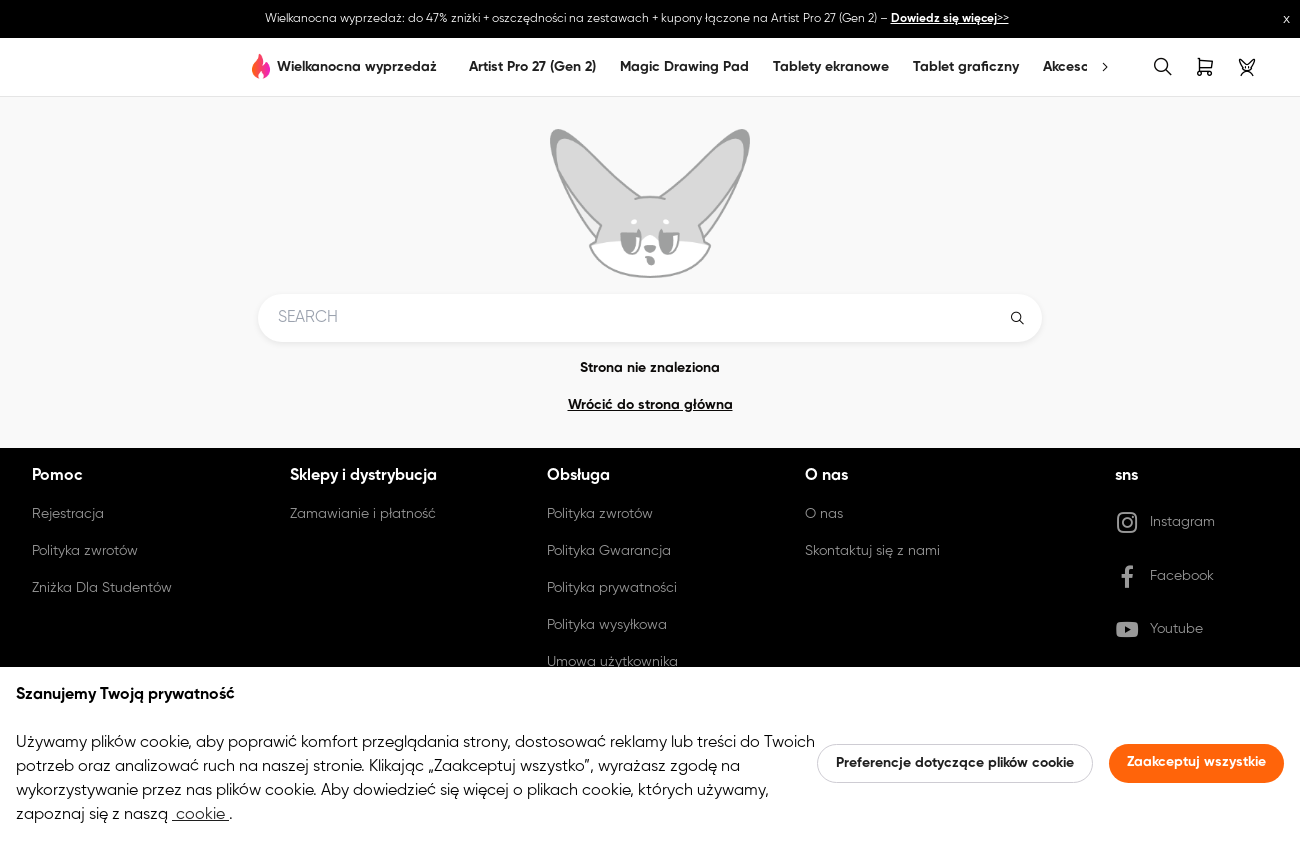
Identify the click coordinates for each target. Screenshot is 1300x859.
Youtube (1159, 630)
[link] (52, 67)
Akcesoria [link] (1074, 67)
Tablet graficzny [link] (966, 67)
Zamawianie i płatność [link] (363, 514)
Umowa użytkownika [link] (612, 662)
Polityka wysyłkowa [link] (607, 625)
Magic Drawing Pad (684, 67)
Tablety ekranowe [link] (831, 67)
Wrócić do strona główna (650, 405)
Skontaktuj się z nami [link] (872, 551)
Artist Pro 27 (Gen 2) (532, 67)
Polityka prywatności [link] (612, 588)
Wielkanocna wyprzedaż (357, 67)
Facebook (1164, 577)
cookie (200, 815)
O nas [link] (824, 514)
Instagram (1165, 523)
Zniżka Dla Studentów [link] (102, 588)
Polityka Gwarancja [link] (609, 551)
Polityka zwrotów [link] (85, 551)
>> (950, 19)
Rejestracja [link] (68, 514)
